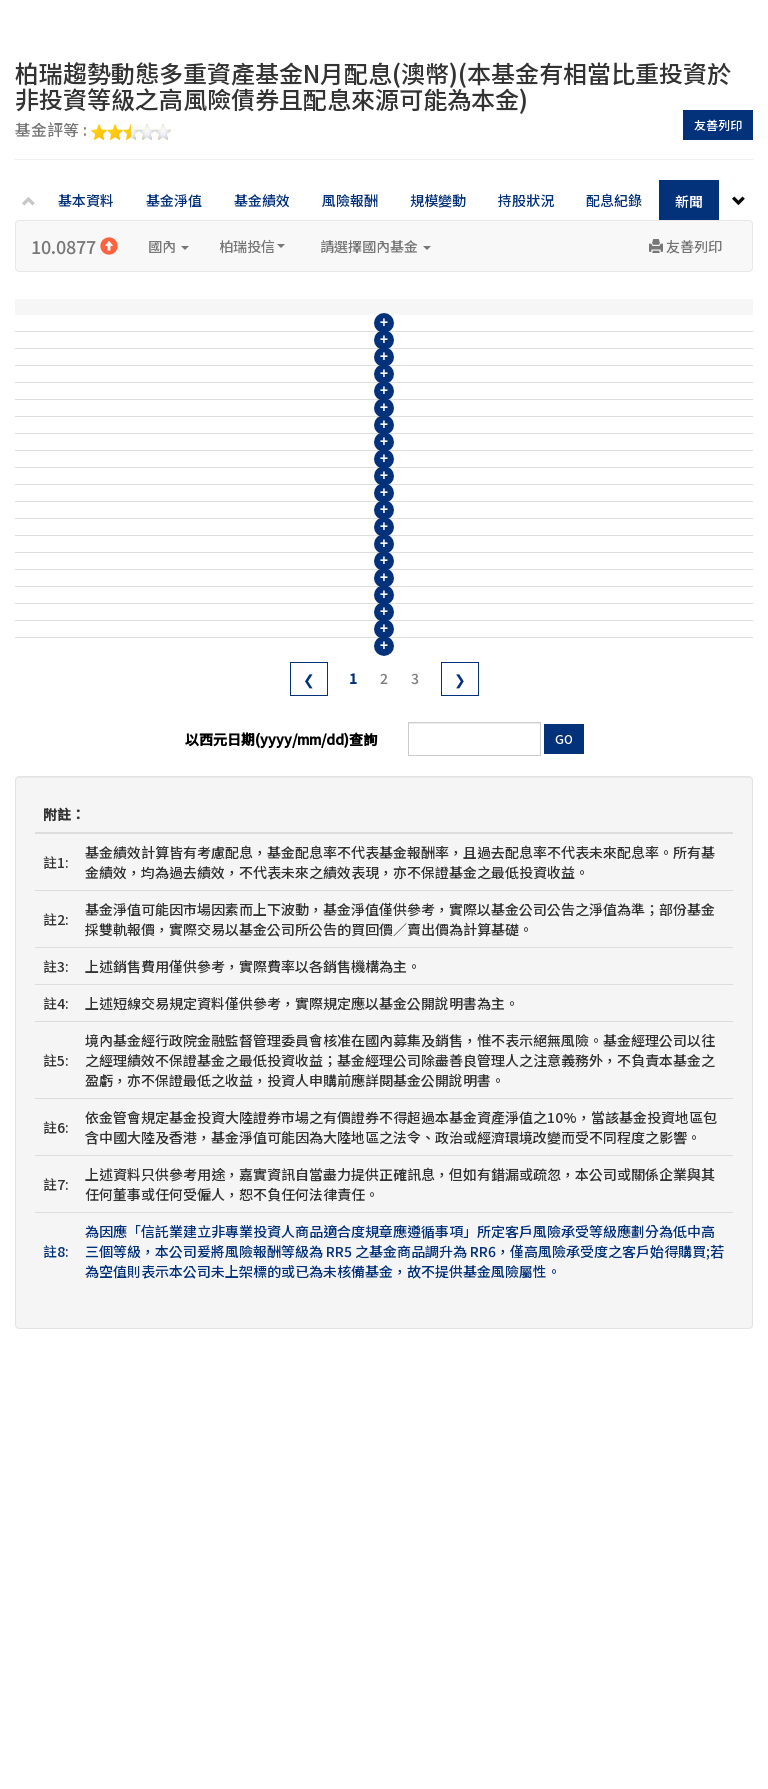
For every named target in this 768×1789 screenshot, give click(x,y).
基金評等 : (93, 131)
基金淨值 (174, 200)
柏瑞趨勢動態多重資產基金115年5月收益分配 (332, 353)
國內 (168, 246)
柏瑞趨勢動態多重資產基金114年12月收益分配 (336, 538)
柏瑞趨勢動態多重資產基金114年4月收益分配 (332, 834)
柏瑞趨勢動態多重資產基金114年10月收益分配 (336, 612)
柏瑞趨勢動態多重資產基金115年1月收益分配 (332, 501)
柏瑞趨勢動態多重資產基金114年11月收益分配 (336, 575)
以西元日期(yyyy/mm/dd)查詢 (281, 1159)
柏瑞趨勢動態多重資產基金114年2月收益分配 (332, 908)
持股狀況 (526, 200)
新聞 (689, 201)
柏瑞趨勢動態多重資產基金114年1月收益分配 (332, 945)
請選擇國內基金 (375, 246)
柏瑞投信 (252, 246)
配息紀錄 (614, 200)
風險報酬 (350, 200)
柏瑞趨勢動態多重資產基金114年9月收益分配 (332, 649)
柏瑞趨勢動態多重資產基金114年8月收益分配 (332, 686)
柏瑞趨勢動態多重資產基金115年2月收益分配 (332, 464)
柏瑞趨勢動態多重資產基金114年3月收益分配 (332, 871)
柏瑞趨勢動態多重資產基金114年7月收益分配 (332, 723)
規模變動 (438, 200)
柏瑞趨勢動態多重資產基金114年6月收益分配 (332, 760)
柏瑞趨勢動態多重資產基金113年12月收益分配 (336, 982)
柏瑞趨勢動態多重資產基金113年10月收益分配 (336, 1056)
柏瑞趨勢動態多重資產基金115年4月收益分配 (332, 390)
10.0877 (74, 246)
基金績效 (262, 200)
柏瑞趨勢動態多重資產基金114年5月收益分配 (332, 797)
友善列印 (718, 124)
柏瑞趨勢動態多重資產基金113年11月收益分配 (336, 1019)
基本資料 (86, 200)
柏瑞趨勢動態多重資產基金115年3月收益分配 (332, 427)
